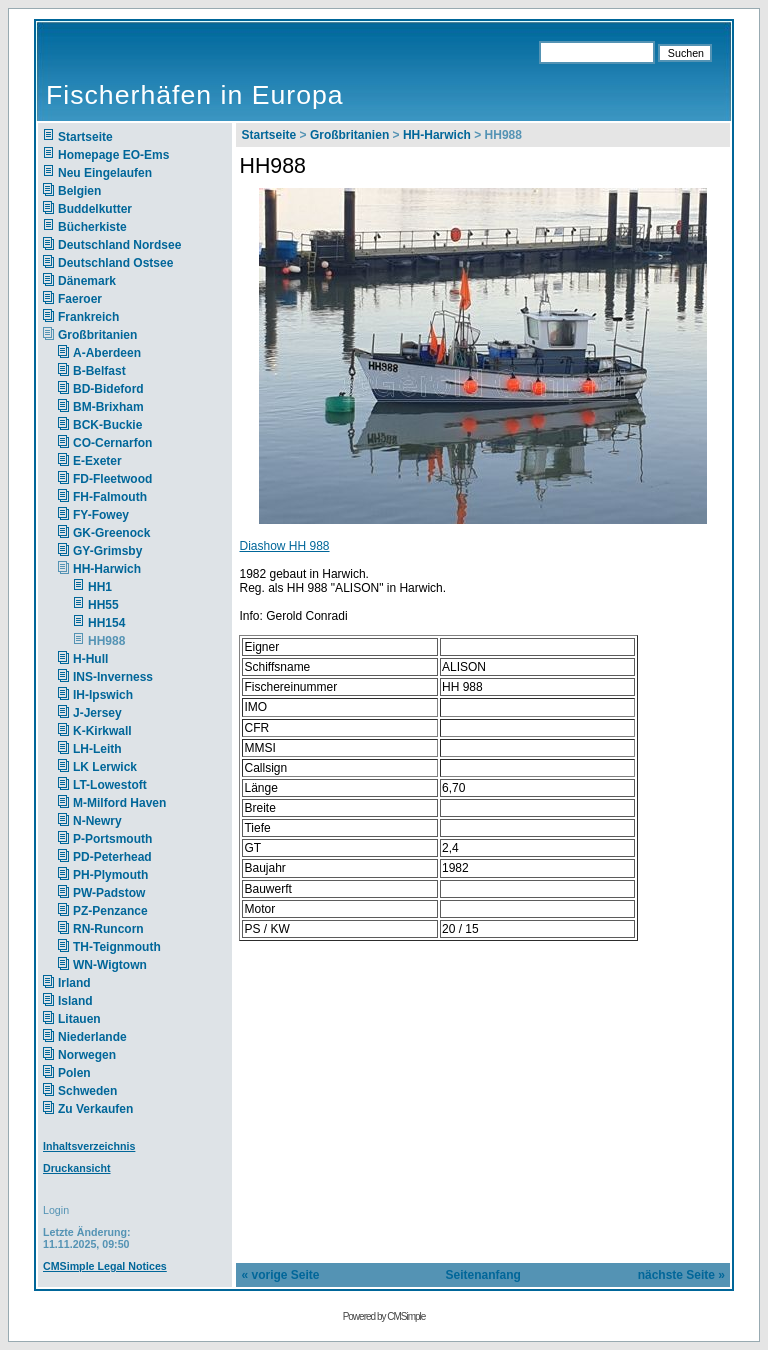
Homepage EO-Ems (113, 155)
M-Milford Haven (119, 803)
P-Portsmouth (112, 839)
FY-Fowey (101, 515)
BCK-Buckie (107, 425)
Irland (74, 983)
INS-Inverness (113, 677)
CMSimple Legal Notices (105, 1266)
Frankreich (88, 317)
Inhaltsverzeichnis (89, 1146)
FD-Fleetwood (112, 479)
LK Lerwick (105, 767)
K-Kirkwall (102, 731)
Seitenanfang (483, 1275)
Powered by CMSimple (384, 1316)
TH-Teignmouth (117, 947)
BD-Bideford (108, 389)
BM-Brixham (108, 407)
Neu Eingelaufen (105, 173)
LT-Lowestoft (110, 785)
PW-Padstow (109, 893)
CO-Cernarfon (112, 443)
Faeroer (80, 299)
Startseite (85, 137)
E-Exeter (97, 461)
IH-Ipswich (103, 695)
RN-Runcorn (108, 929)
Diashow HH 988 (284, 546)
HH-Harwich (107, 569)
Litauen (79, 1019)
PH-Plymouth (110, 875)
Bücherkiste (92, 227)
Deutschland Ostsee (115, 263)
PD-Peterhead (112, 857)
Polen (74, 1073)
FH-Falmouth (110, 497)
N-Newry (97, 821)
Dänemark (87, 281)
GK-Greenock (111, 533)
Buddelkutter (95, 209)
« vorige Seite (280, 1275)
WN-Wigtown (110, 965)
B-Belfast (99, 371)
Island (75, 1001)
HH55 (103, 605)
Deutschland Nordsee (119, 245)
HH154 (106, 623)
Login (56, 1210)
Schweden (87, 1091)
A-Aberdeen (107, 353)
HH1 (100, 587)
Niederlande (105, 1037)
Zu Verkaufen (95, 1109)
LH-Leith (97, 749)
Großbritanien (97, 335)
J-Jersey (97, 713)
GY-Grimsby (107, 551)
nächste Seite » (681, 1275)
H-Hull (90, 659)
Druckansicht (77, 1168)
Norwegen (87, 1055)
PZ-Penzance (110, 911)
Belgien (79, 191)
